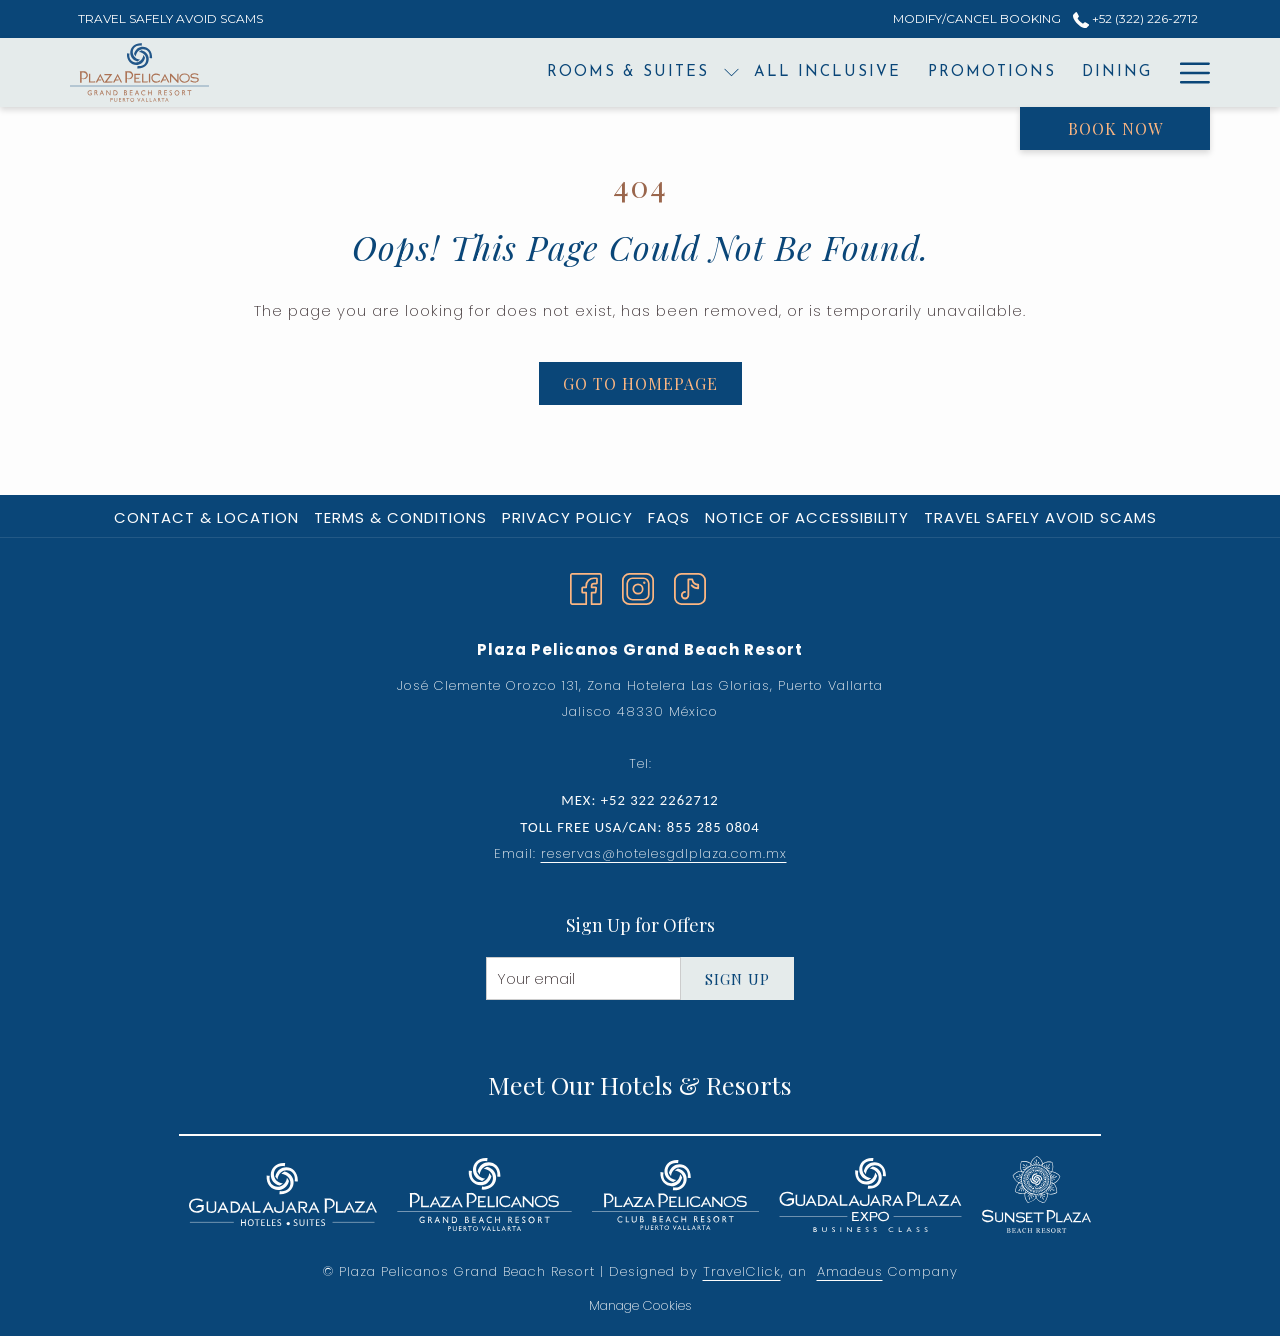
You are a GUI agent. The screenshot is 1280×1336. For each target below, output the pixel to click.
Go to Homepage (640, 383)
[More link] (1187, 72)
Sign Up (737, 979)
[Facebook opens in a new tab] (586, 587)
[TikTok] (690, 587)
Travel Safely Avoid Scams (1040, 517)
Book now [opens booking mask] (1115, 128)
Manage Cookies (640, 1305)
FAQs (669, 517)
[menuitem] (499, 72)
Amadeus (850, 1271)
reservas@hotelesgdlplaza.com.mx (664, 853)
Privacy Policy (567, 517)
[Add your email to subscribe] (583, 978)
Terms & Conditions (400, 517)
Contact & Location (206, 517)
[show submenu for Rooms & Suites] (602, 72)
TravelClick (742, 1271)
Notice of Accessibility (807, 517)
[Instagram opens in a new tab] (638, 587)
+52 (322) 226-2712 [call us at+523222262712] (1135, 18)
